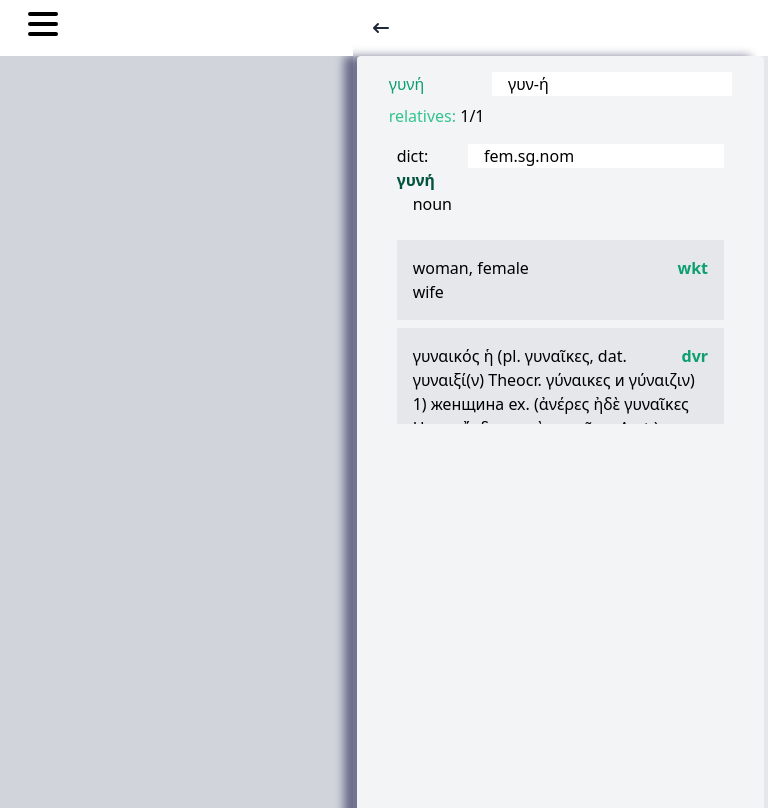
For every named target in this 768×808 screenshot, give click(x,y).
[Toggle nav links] (43, 27)
